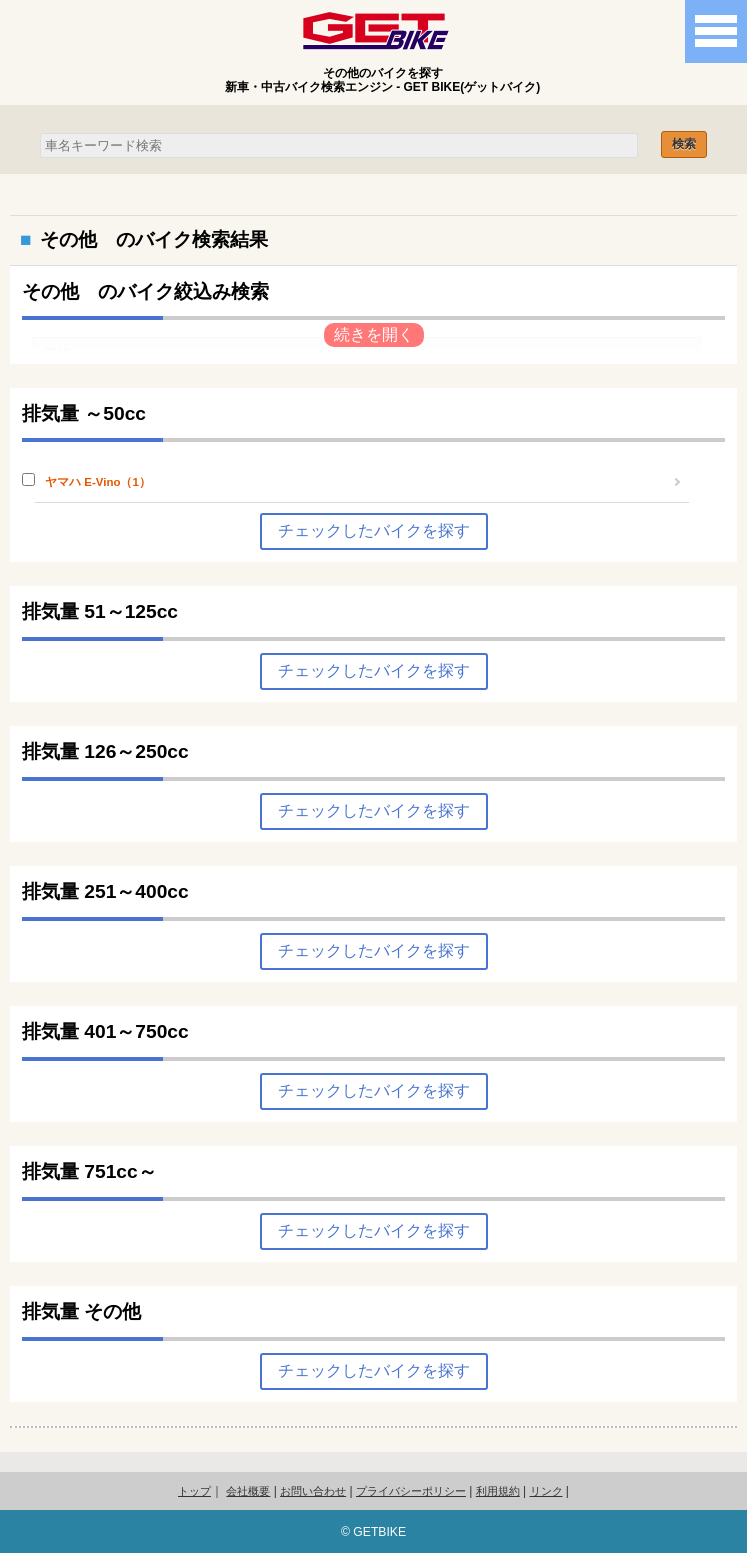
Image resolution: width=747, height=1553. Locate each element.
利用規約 (498, 1491)
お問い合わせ (313, 1491)
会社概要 (248, 1491)
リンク (546, 1491)
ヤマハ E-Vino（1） (98, 482)
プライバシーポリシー (411, 1491)
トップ (194, 1491)
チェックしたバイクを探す (374, 530)
